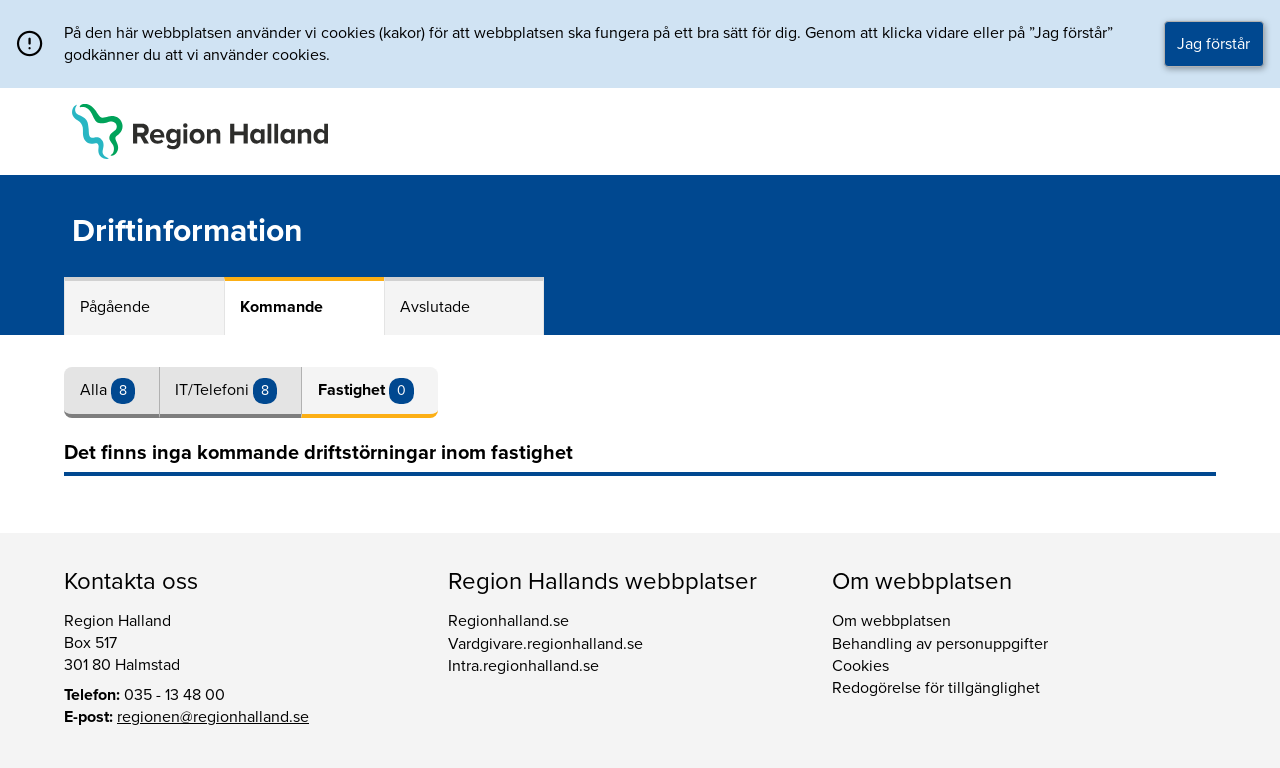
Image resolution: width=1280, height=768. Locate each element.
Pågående (115, 307)
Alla (95, 390)
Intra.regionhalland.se (523, 666)
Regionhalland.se (508, 621)
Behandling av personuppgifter (940, 644)
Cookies (860, 666)
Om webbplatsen (891, 621)
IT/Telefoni (214, 390)
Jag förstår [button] (1213, 44)
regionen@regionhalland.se (213, 717)
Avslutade (435, 307)
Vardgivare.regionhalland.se (545, 644)
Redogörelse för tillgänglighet (936, 688)
